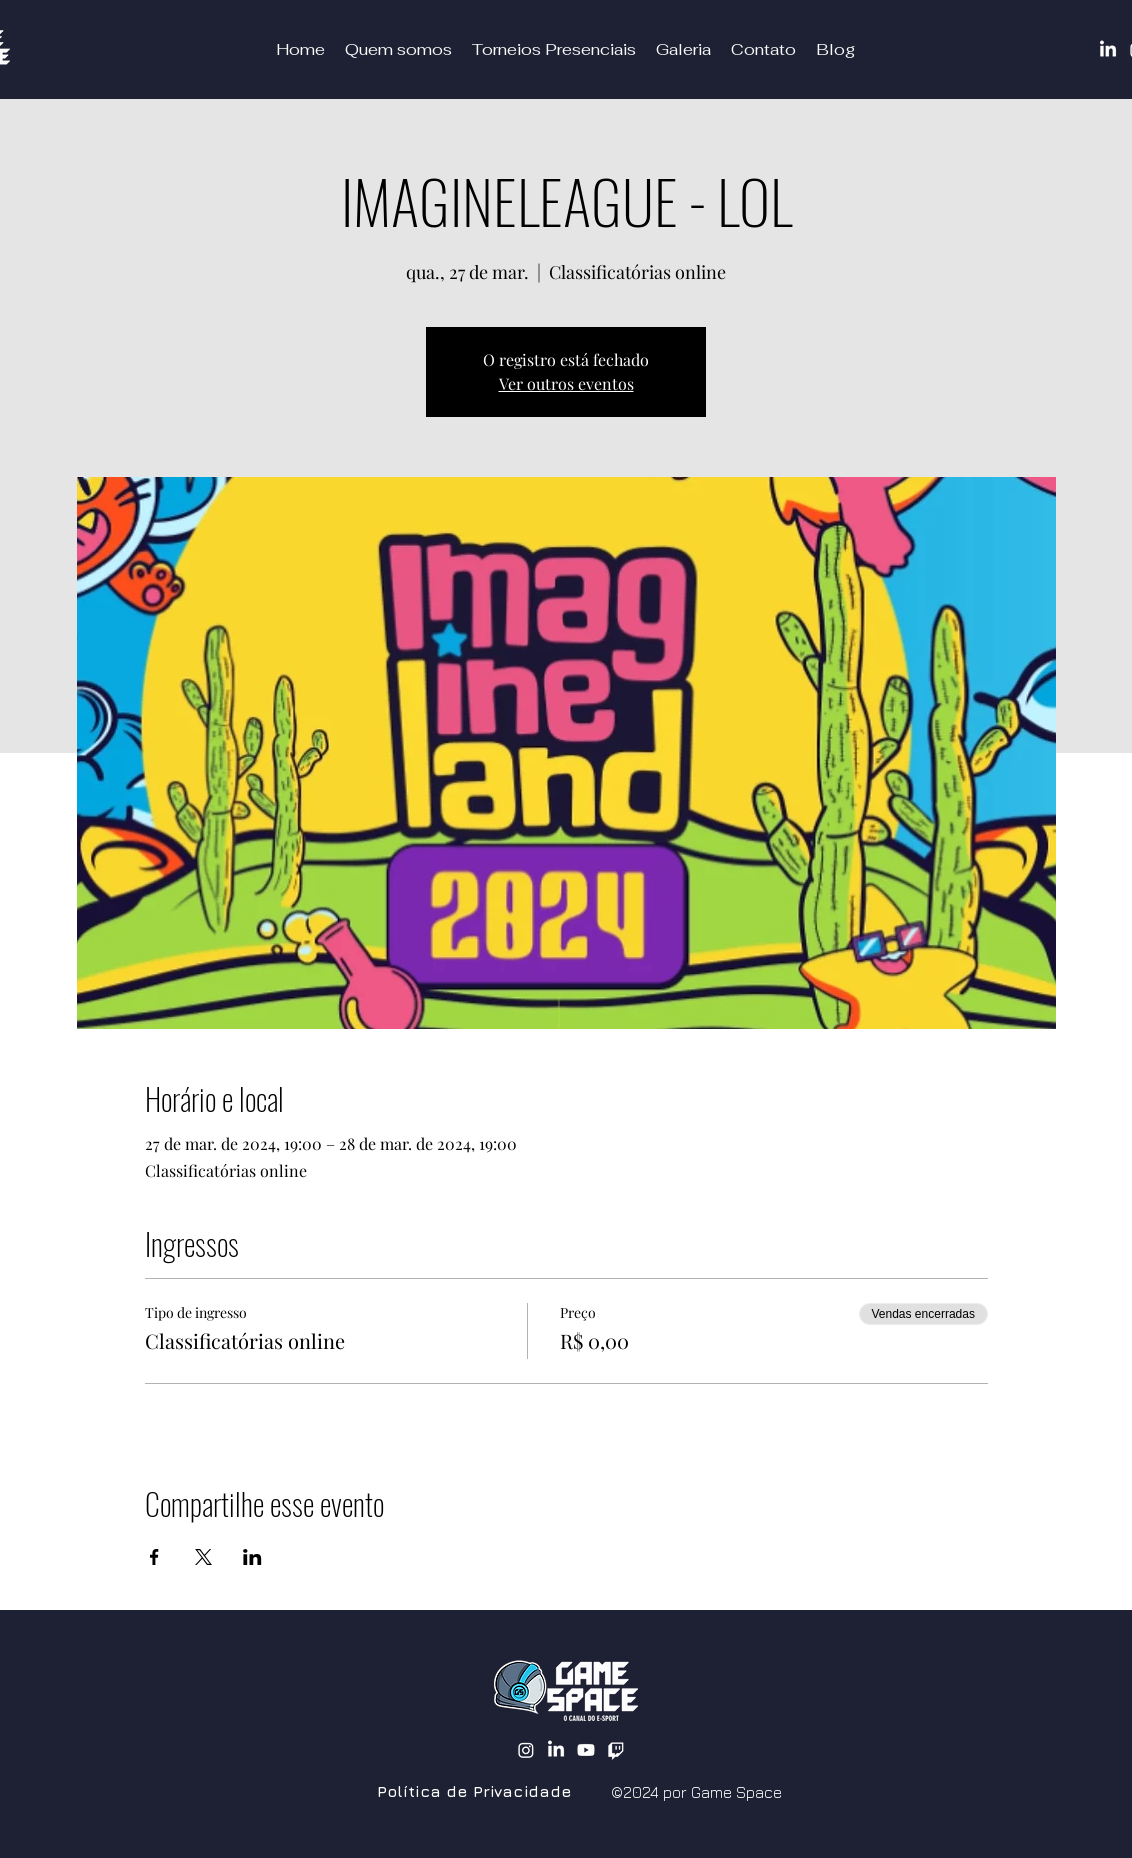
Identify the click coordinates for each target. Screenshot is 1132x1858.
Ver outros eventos (566, 383)
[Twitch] (616, 1750)
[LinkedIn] (1108, 50)
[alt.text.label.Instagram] (526, 1750)
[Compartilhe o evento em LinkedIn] (252, 1557)
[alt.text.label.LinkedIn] (556, 1750)
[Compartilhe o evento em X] (203, 1557)
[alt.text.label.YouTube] (586, 1750)
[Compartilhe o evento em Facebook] (154, 1557)
